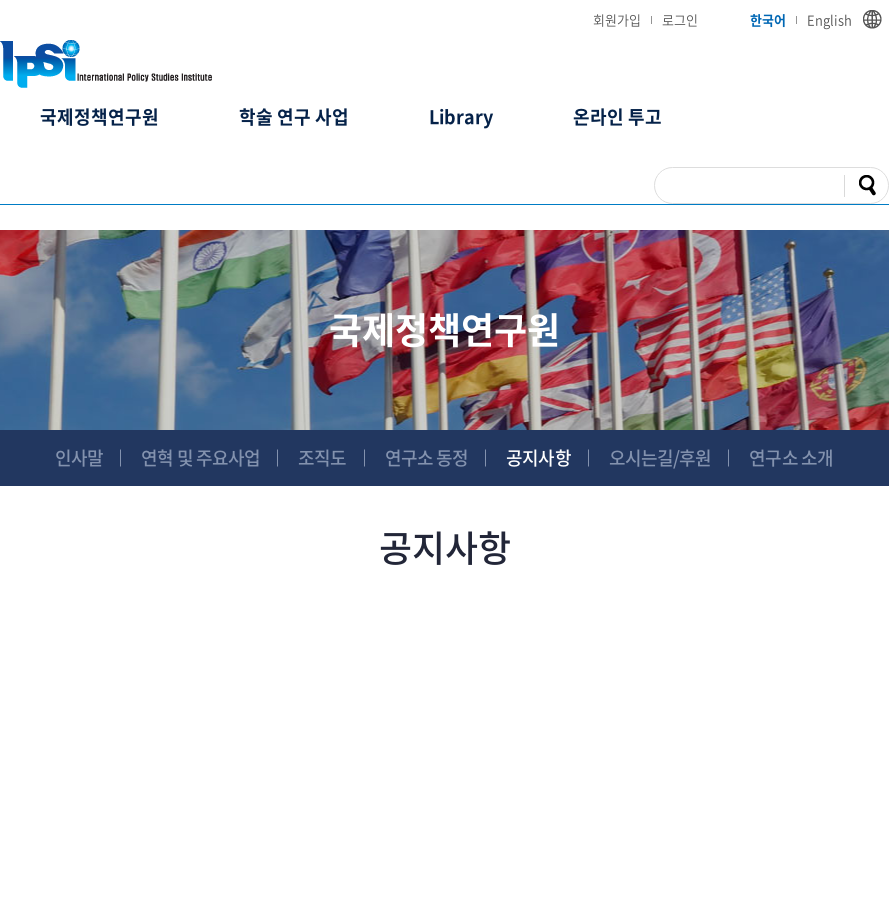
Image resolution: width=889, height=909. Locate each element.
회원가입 (617, 19)
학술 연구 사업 (294, 116)
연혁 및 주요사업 (200, 457)
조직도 (322, 457)
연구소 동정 (427, 457)
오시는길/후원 (660, 457)
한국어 (768, 19)
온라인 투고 (617, 116)
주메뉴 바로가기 (0, 0)
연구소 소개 (791, 457)
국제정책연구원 (99, 116)
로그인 (680, 19)
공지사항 (538, 457)
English (829, 19)
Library (461, 116)
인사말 (79, 457)
